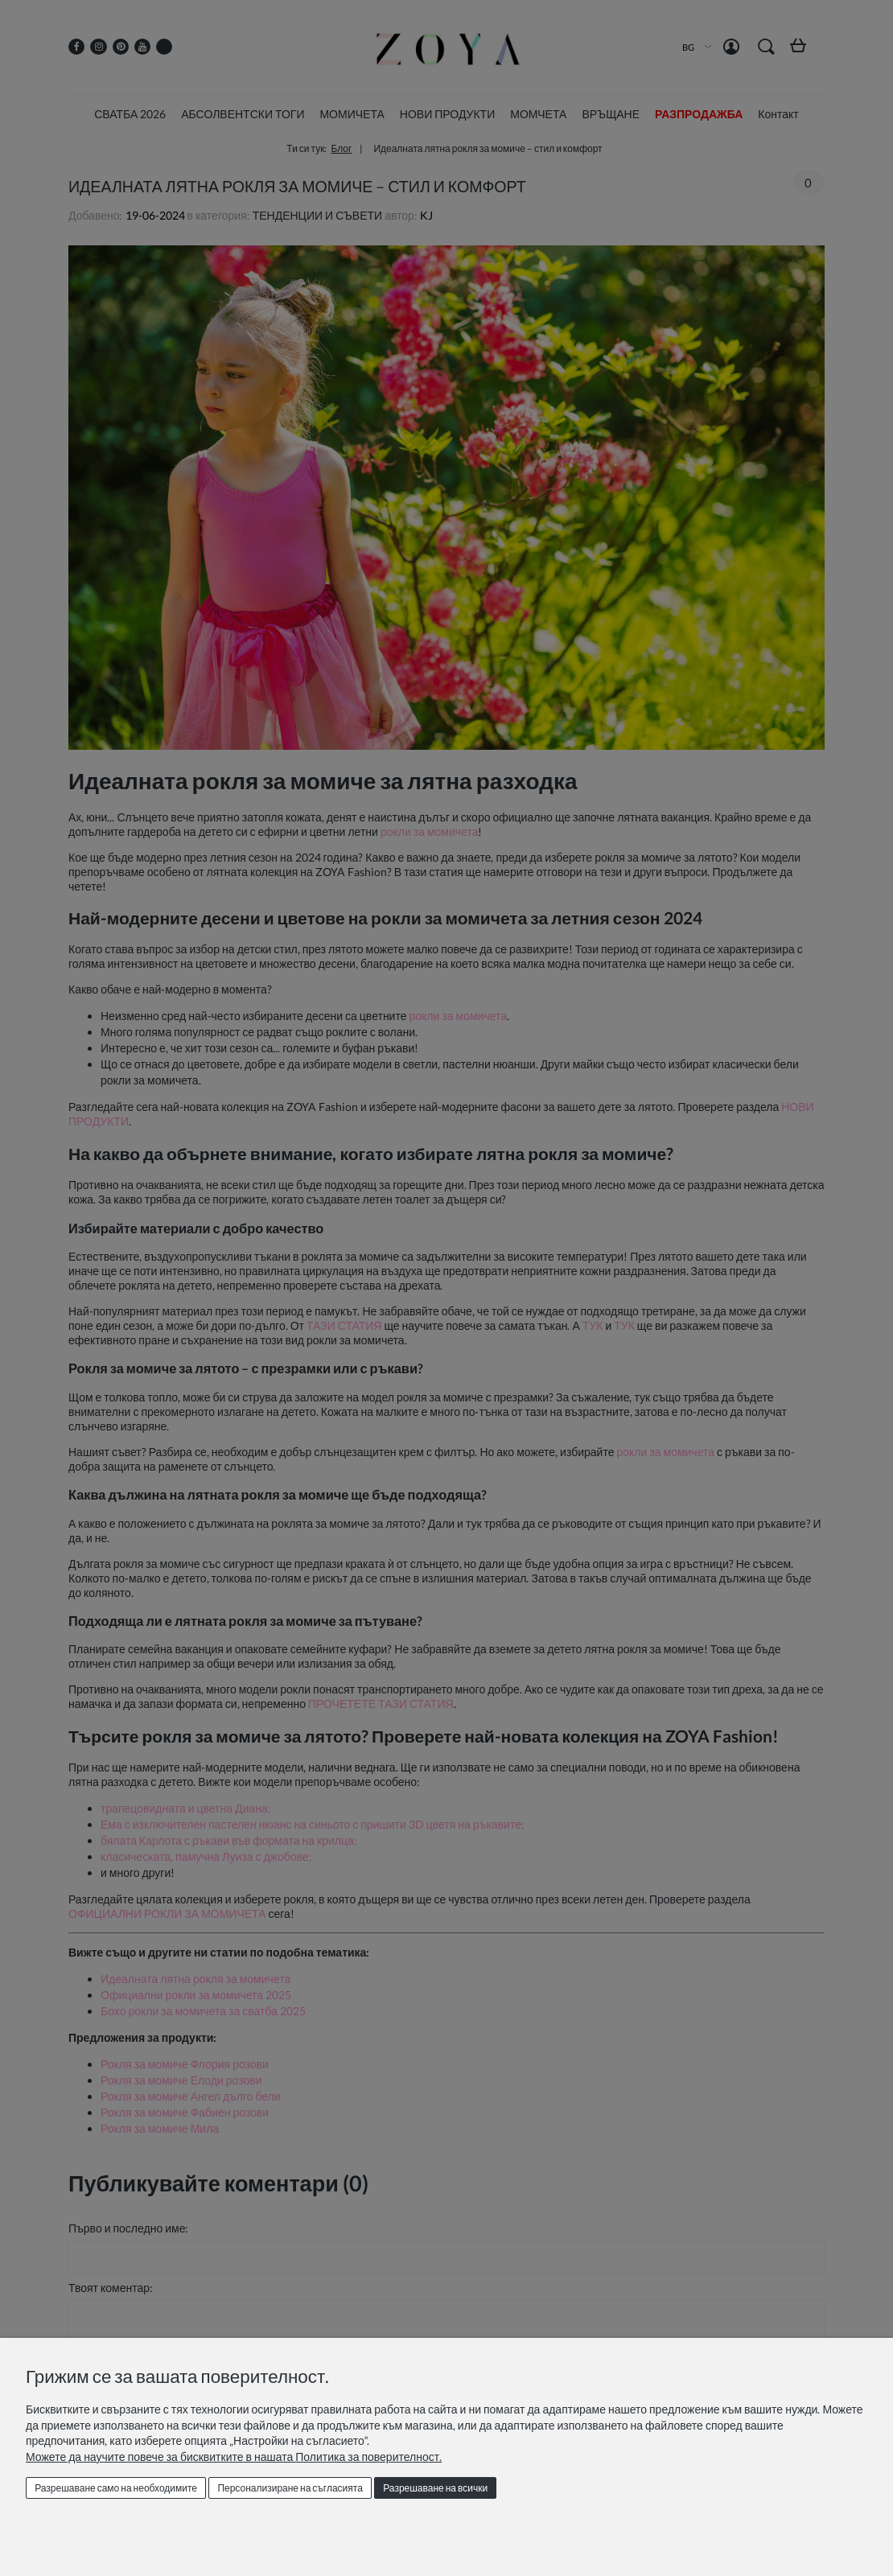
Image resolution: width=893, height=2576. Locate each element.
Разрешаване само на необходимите (116, 2488)
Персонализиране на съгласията (289, 2488)
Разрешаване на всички (435, 2488)
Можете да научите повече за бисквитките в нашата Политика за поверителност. (234, 2456)
